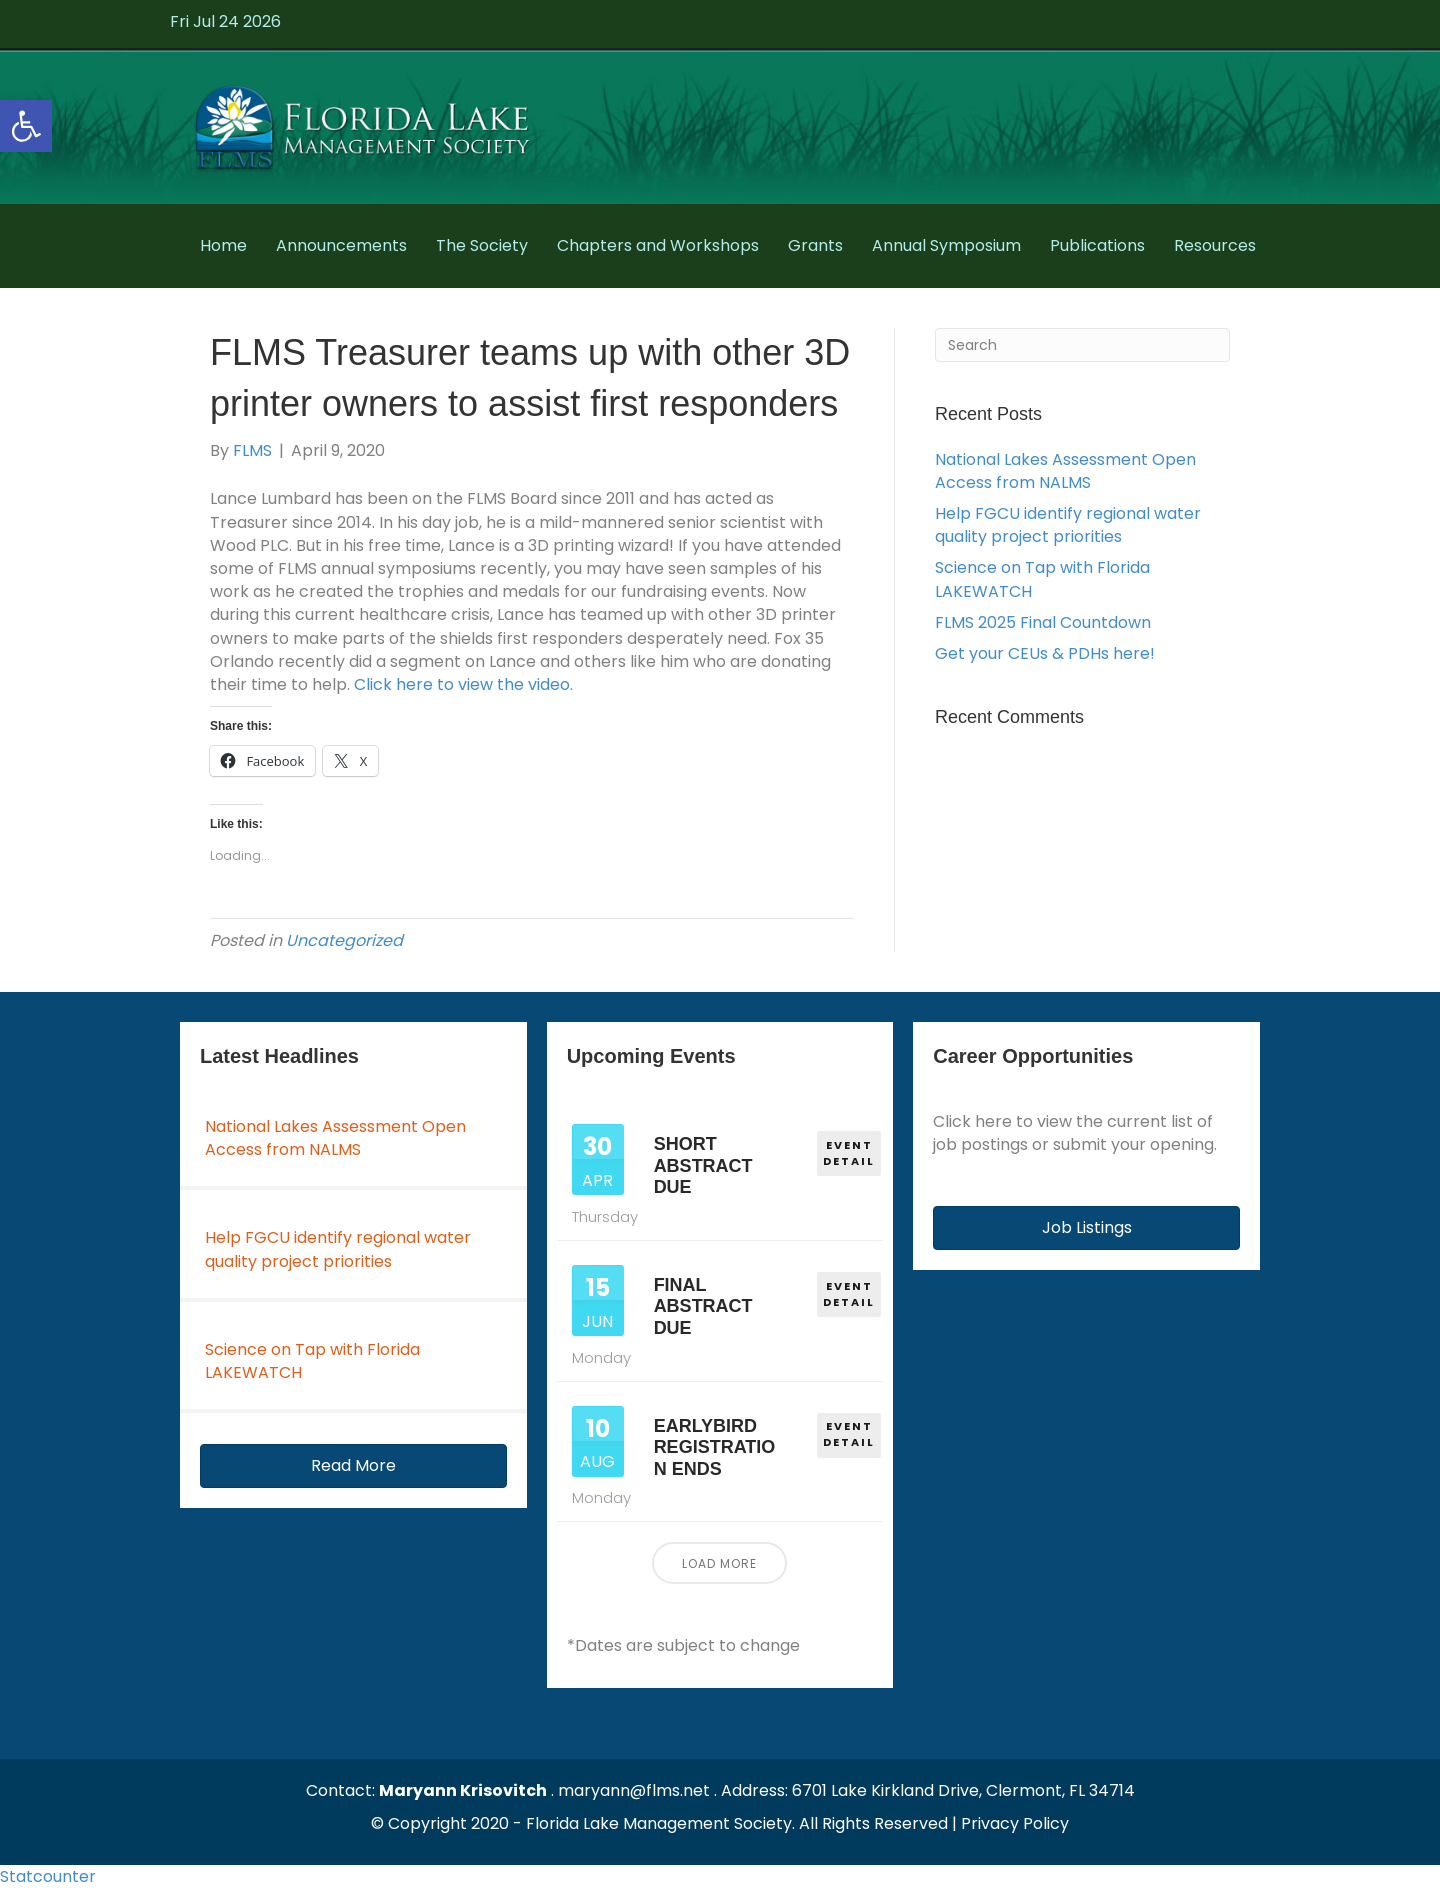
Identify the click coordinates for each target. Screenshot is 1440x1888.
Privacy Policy (1015, 1823)
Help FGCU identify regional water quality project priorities (1068, 525)
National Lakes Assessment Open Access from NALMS (1065, 471)
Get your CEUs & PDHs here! (1045, 653)
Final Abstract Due (703, 1306)
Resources (1215, 245)
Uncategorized (344, 940)
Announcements (341, 245)
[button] (353, 1466)
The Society (482, 245)
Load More (719, 1563)
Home (223, 245)
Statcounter (48, 1876)
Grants (815, 245)
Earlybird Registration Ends (715, 1447)
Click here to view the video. (463, 684)
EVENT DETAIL (850, 1152)
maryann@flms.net (634, 1790)
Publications (1097, 245)
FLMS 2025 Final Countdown (1043, 622)
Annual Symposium (946, 245)
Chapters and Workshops (658, 245)
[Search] (1082, 345)
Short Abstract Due (703, 1165)
